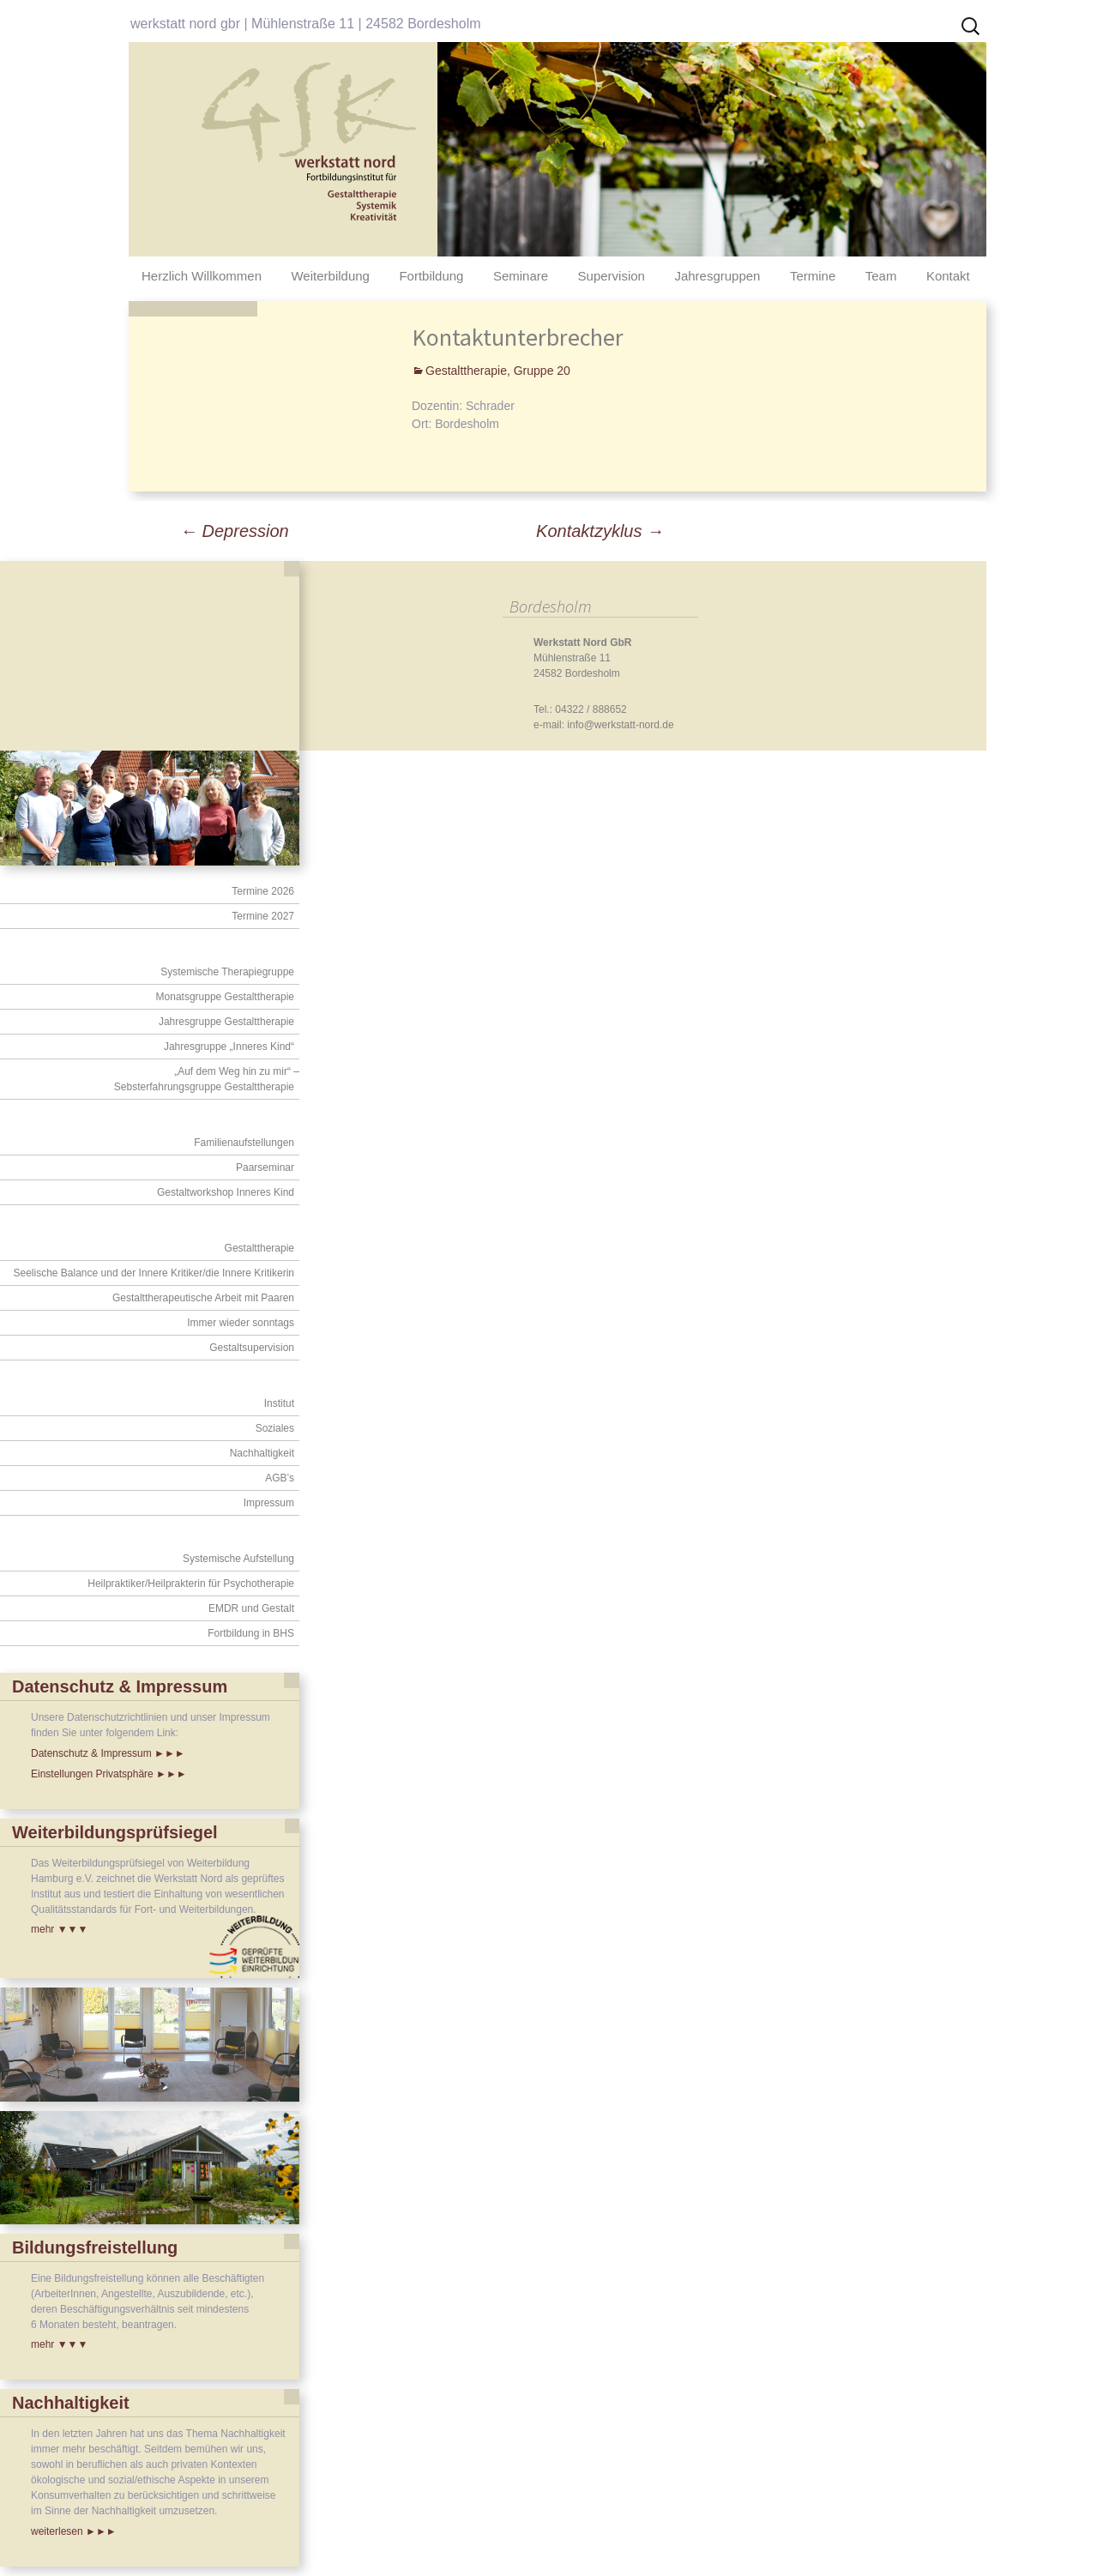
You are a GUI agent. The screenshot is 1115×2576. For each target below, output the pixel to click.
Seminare (520, 275)
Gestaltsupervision (251, 1348)
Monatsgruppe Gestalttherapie (225, 997)
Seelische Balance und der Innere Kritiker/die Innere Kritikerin (153, 1273)
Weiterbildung (330, 275)
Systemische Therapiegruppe (227, 972)
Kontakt (948, 275)
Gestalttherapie (259, 1248)
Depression (234, 531)
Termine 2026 (263, 891)
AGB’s (279, 1478)
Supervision (611, 275)
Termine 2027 (263, 916)
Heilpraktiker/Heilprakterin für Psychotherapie (190, 1584)
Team (881, 275)
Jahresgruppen (717, 275)
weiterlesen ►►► (74, 2531)
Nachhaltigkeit (262, 1453)
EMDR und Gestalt (251, 1608)
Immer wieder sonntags (240, 1323)
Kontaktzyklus (600, 531)
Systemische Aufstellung (238, 1559)
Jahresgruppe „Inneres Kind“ (229, 1047)
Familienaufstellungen (244, 1143)
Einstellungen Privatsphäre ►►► (109, 1774)
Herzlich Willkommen (202, 275)
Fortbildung (431, 275)
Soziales (275, 1428)
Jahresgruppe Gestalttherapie (226, 1022)
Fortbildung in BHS (251, 1633)
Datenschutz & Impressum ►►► (108, 1753)
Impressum (269, 1503)
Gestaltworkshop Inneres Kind (225, 1192)
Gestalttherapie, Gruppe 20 (497, 370)
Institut (279, 1403)
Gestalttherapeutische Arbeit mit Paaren (203, 1298)
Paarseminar (265, 1167)
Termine (812, 275)
